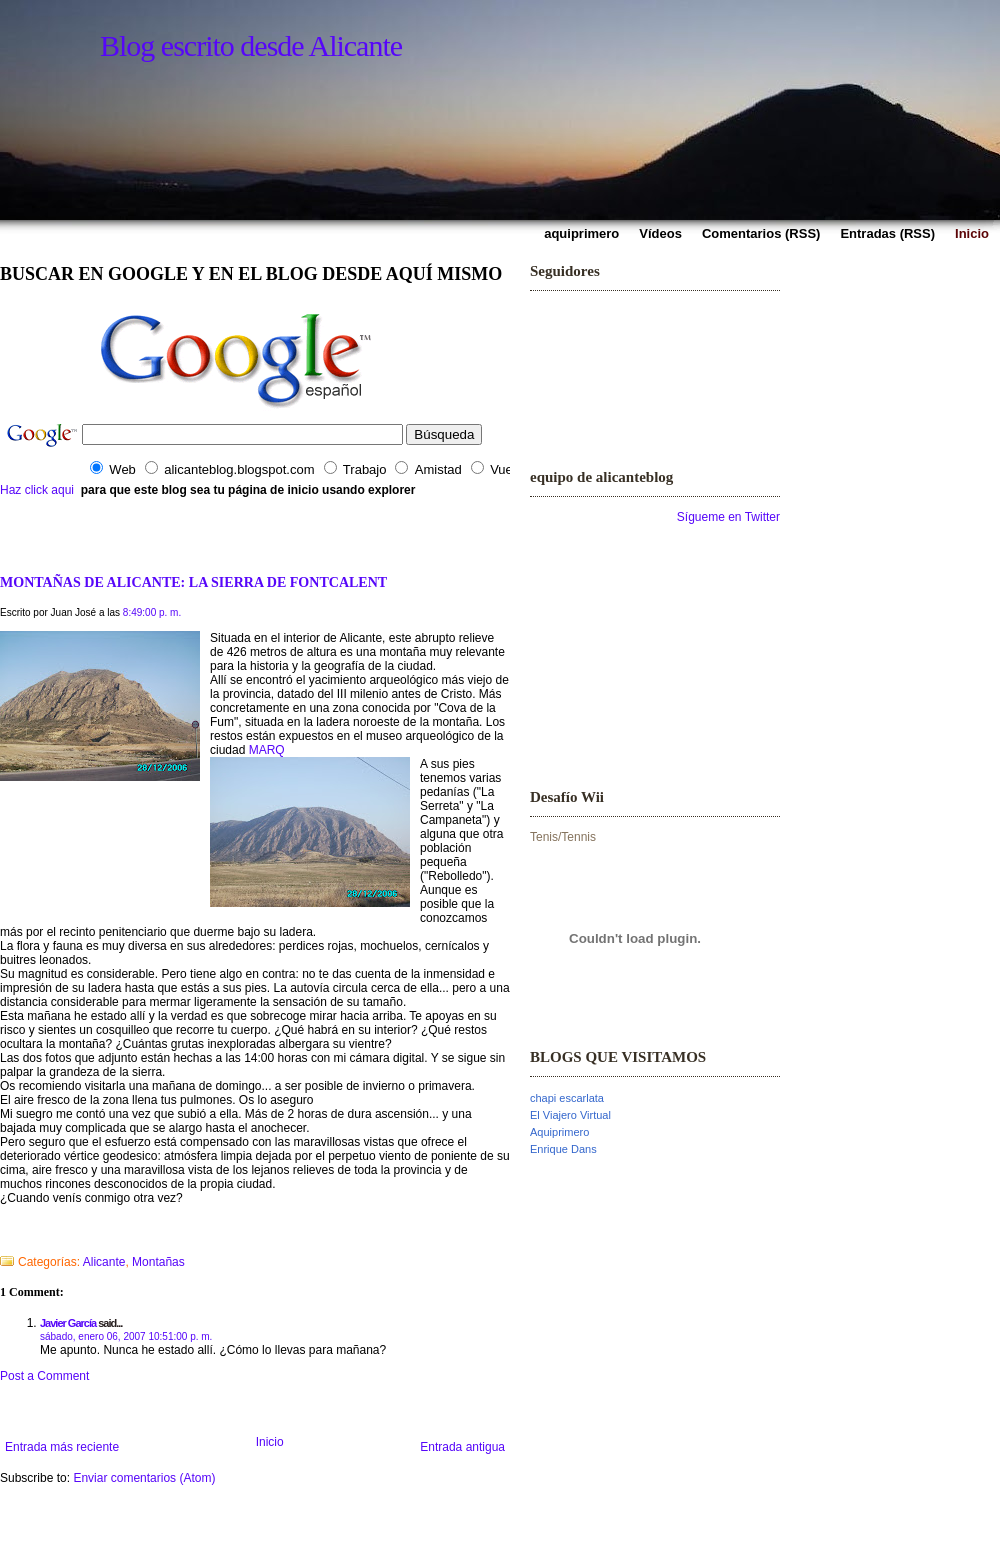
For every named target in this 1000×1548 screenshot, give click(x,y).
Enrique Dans (563, 1149)
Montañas (158, 1262)
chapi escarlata (567, 1098)
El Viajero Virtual (570, 1115)
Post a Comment (44, 1376)
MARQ (267, 750)
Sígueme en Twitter (728, 517)
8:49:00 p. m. (152, 612)
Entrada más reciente (62, 1447)
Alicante (104, 1262)
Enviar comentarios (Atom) (144, 1478)
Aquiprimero (559, 1132)
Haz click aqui (37, 490)
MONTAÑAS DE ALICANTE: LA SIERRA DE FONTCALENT (193, 582)
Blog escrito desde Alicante (251, 45)
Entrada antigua (462, 1447)
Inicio (270, 1442)
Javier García (68, 1323)
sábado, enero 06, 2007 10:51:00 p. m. (126, 1336)
